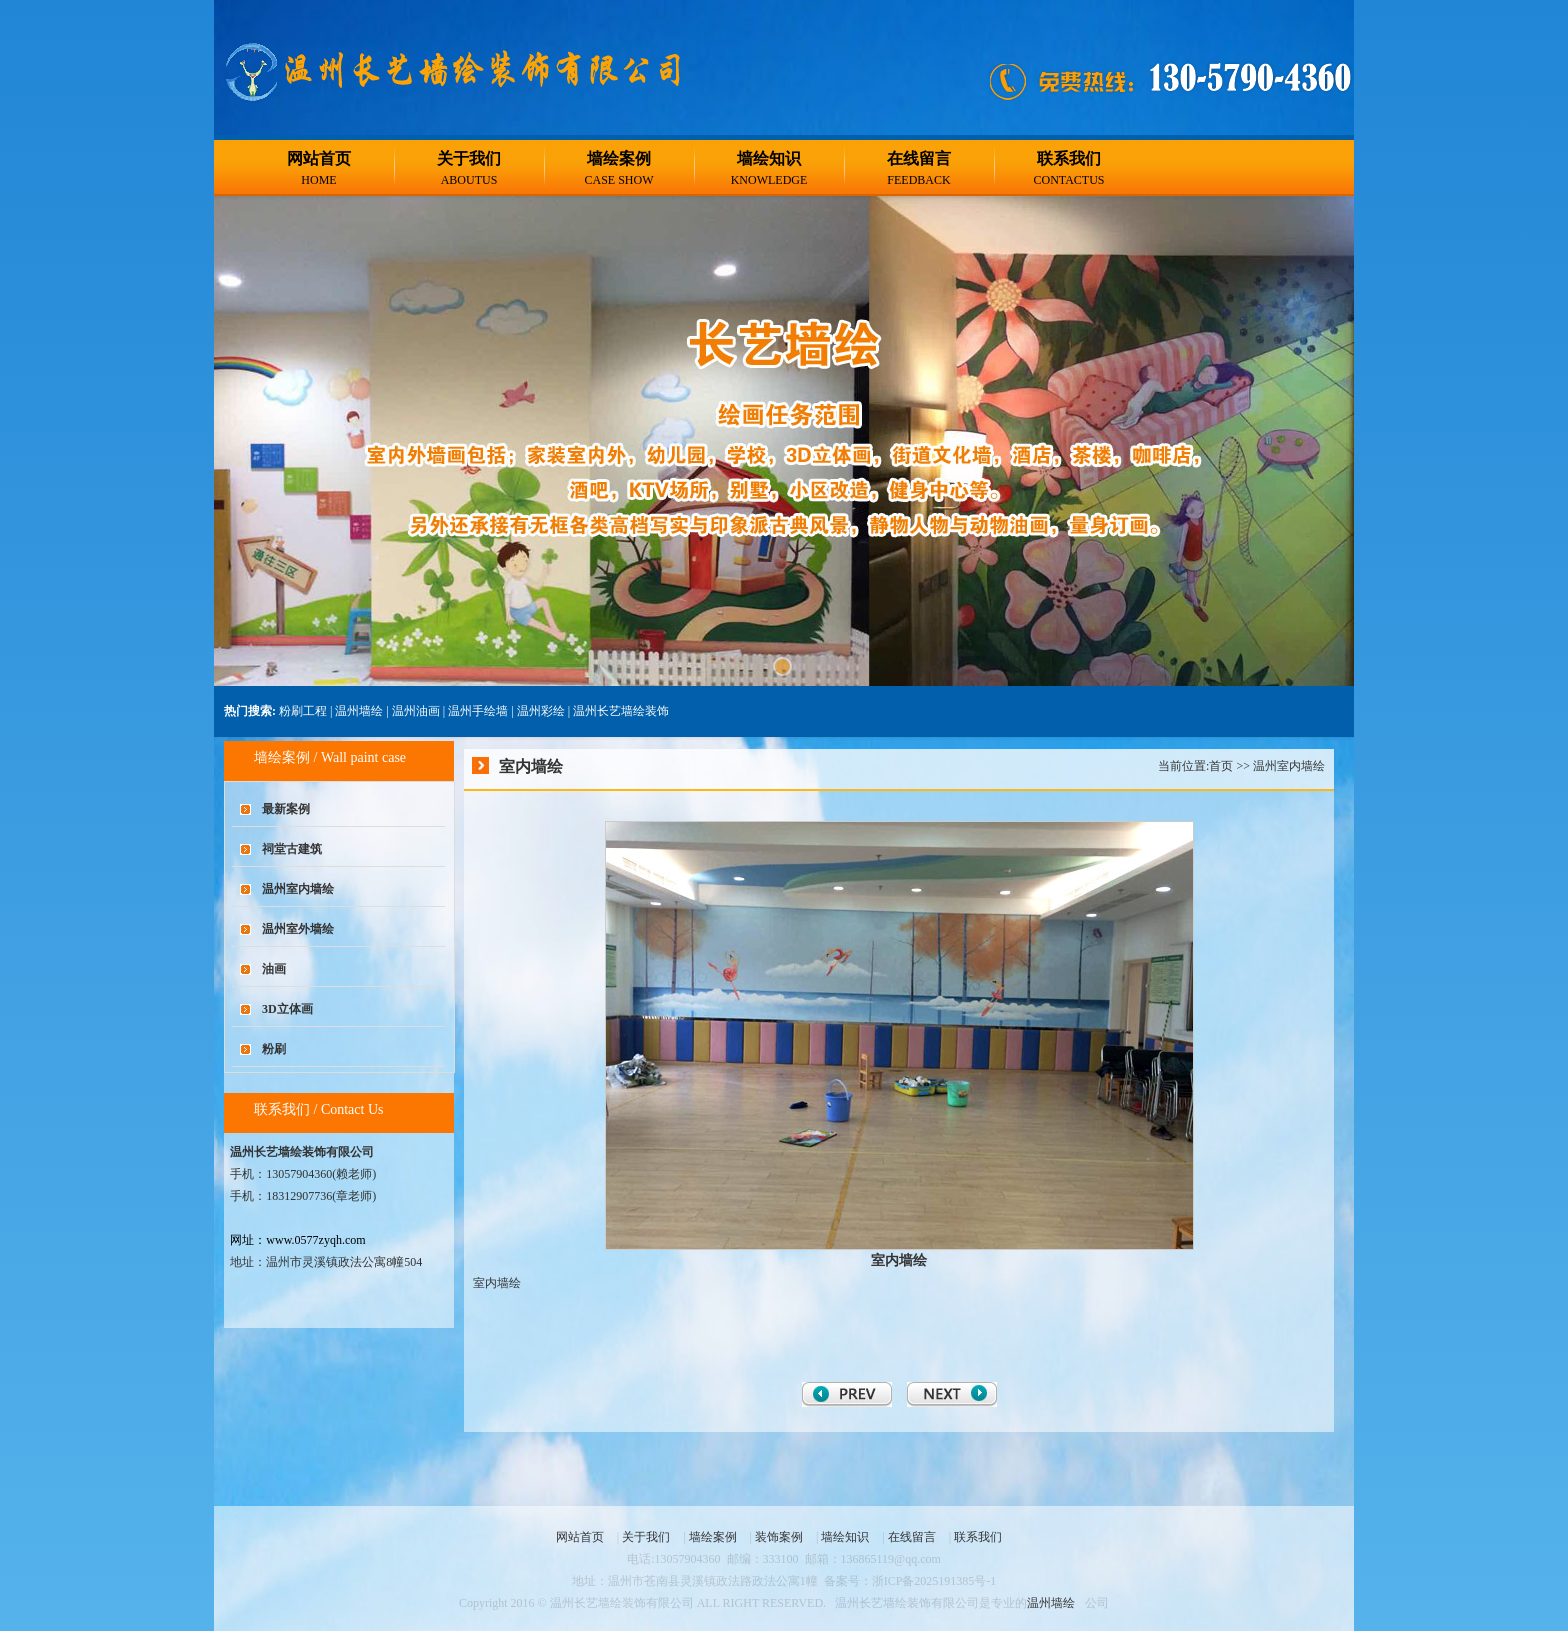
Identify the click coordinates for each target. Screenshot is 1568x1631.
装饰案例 (779, 1537)
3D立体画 (287, 1009)
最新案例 (286, 809)
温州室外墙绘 (298, 929)
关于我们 (469, 158)
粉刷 (274, 1049)
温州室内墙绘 (298, 889)
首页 (1221, 766)
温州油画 (416, 711)
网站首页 (319, 158)
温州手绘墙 (478, 711)
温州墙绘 (359, 711)
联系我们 (1069, 158)
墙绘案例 (619, 158)
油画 (274, 969)
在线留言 (919, 158)
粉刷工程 (303, 711)
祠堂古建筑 (292, 849)
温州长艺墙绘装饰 (621, 711)
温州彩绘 (541, 711)
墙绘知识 (769, 158)
